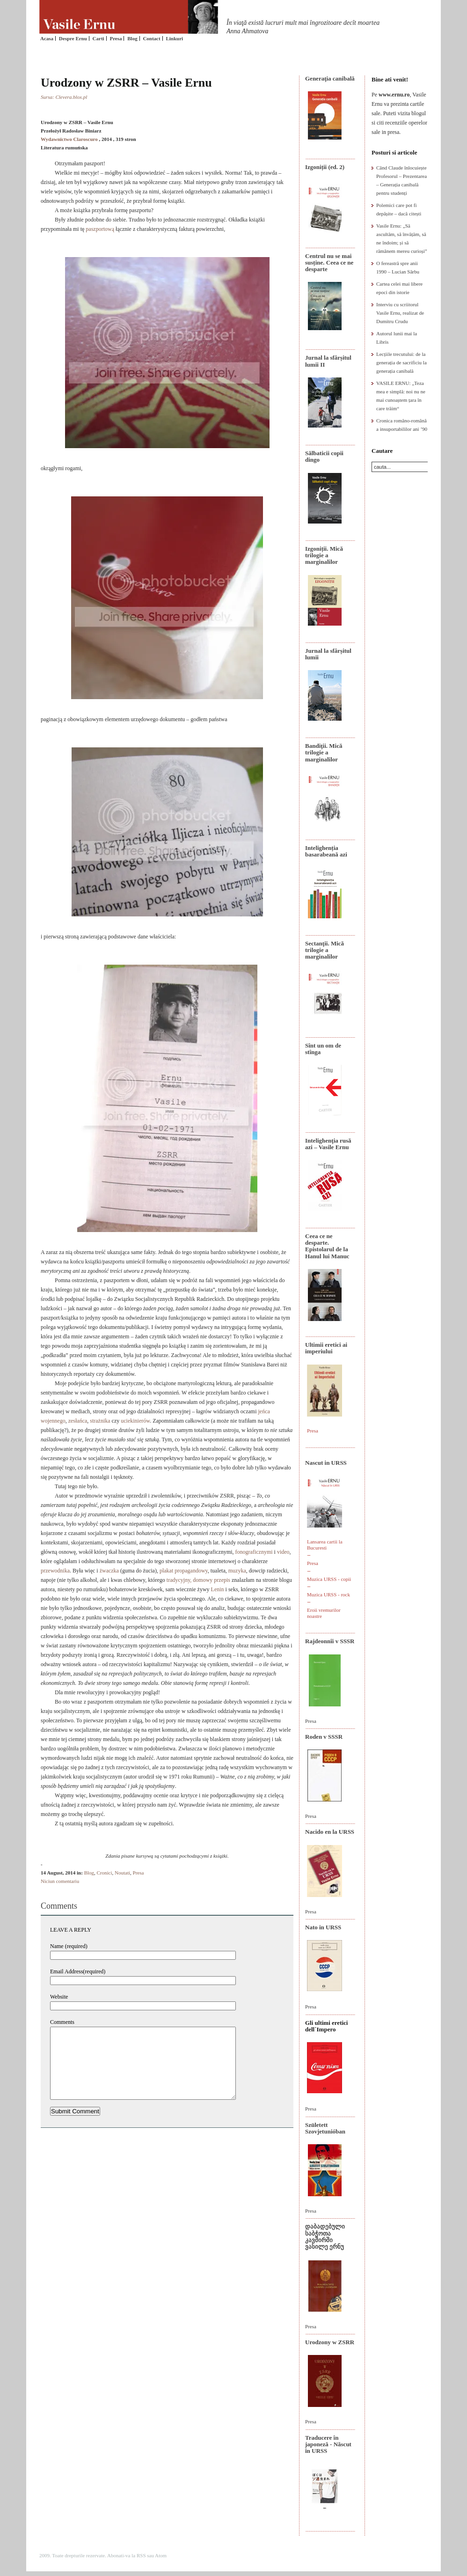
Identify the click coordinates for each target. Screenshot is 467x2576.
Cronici (104, 1872)
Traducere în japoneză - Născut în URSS (328, 2444)
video (283, 1552)
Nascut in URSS (326, 1462)
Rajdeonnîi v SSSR (329, 1641)
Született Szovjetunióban (325, 2128)
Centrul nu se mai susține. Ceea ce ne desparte (329, 262)
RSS (141, 2555)
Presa (115, 38)
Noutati (122, 1872)
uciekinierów (135, 1420)
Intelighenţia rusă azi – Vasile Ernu (328, 1144)
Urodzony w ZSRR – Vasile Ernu (126, 82)
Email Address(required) (77, 1971)
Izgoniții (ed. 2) (324, 166)
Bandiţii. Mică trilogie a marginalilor (323, 752)
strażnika (100, 1420)
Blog (132, 38)
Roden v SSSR (324, 1736)
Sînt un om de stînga (323, 1048)
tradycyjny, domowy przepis (198, 1580)
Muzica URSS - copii (329, 1579)
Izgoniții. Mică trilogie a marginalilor (324, 555)
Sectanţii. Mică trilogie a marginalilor (324, 950)
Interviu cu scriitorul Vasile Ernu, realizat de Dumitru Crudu (400, 313)
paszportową (100, 229)
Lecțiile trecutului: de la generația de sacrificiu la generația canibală (401, 362)
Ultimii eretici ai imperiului (326, 1348)
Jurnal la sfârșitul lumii (328, 654)
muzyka (237, 1570)
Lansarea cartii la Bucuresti (325, 1544)
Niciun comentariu (60, 1881)
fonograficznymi (254, 1552)
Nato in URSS (323, 1927)
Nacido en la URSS (329, 1831)
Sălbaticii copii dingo (324, 456)
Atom (161, 2555)
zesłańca (78, 1420)
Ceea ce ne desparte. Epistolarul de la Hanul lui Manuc (327, 1246)
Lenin (217, 1589)
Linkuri (174, 38)
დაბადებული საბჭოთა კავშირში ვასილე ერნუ (325, 2236)
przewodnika (55, 1570)
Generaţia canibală (330, 78)
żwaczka (109, 1570)
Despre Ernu (73, 38)
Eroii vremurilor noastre (324, 1613)
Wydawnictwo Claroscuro (69, 139)
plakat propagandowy (184, 1570)
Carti (98, 38)
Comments (62, 2022)
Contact (151, 38)
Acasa (46, 38)
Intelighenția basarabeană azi (326, 851)
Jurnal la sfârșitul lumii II (328, 361)
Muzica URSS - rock (328, 1594)
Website (59, 1996)
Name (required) (69, 1946)
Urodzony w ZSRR (329, 2342)
